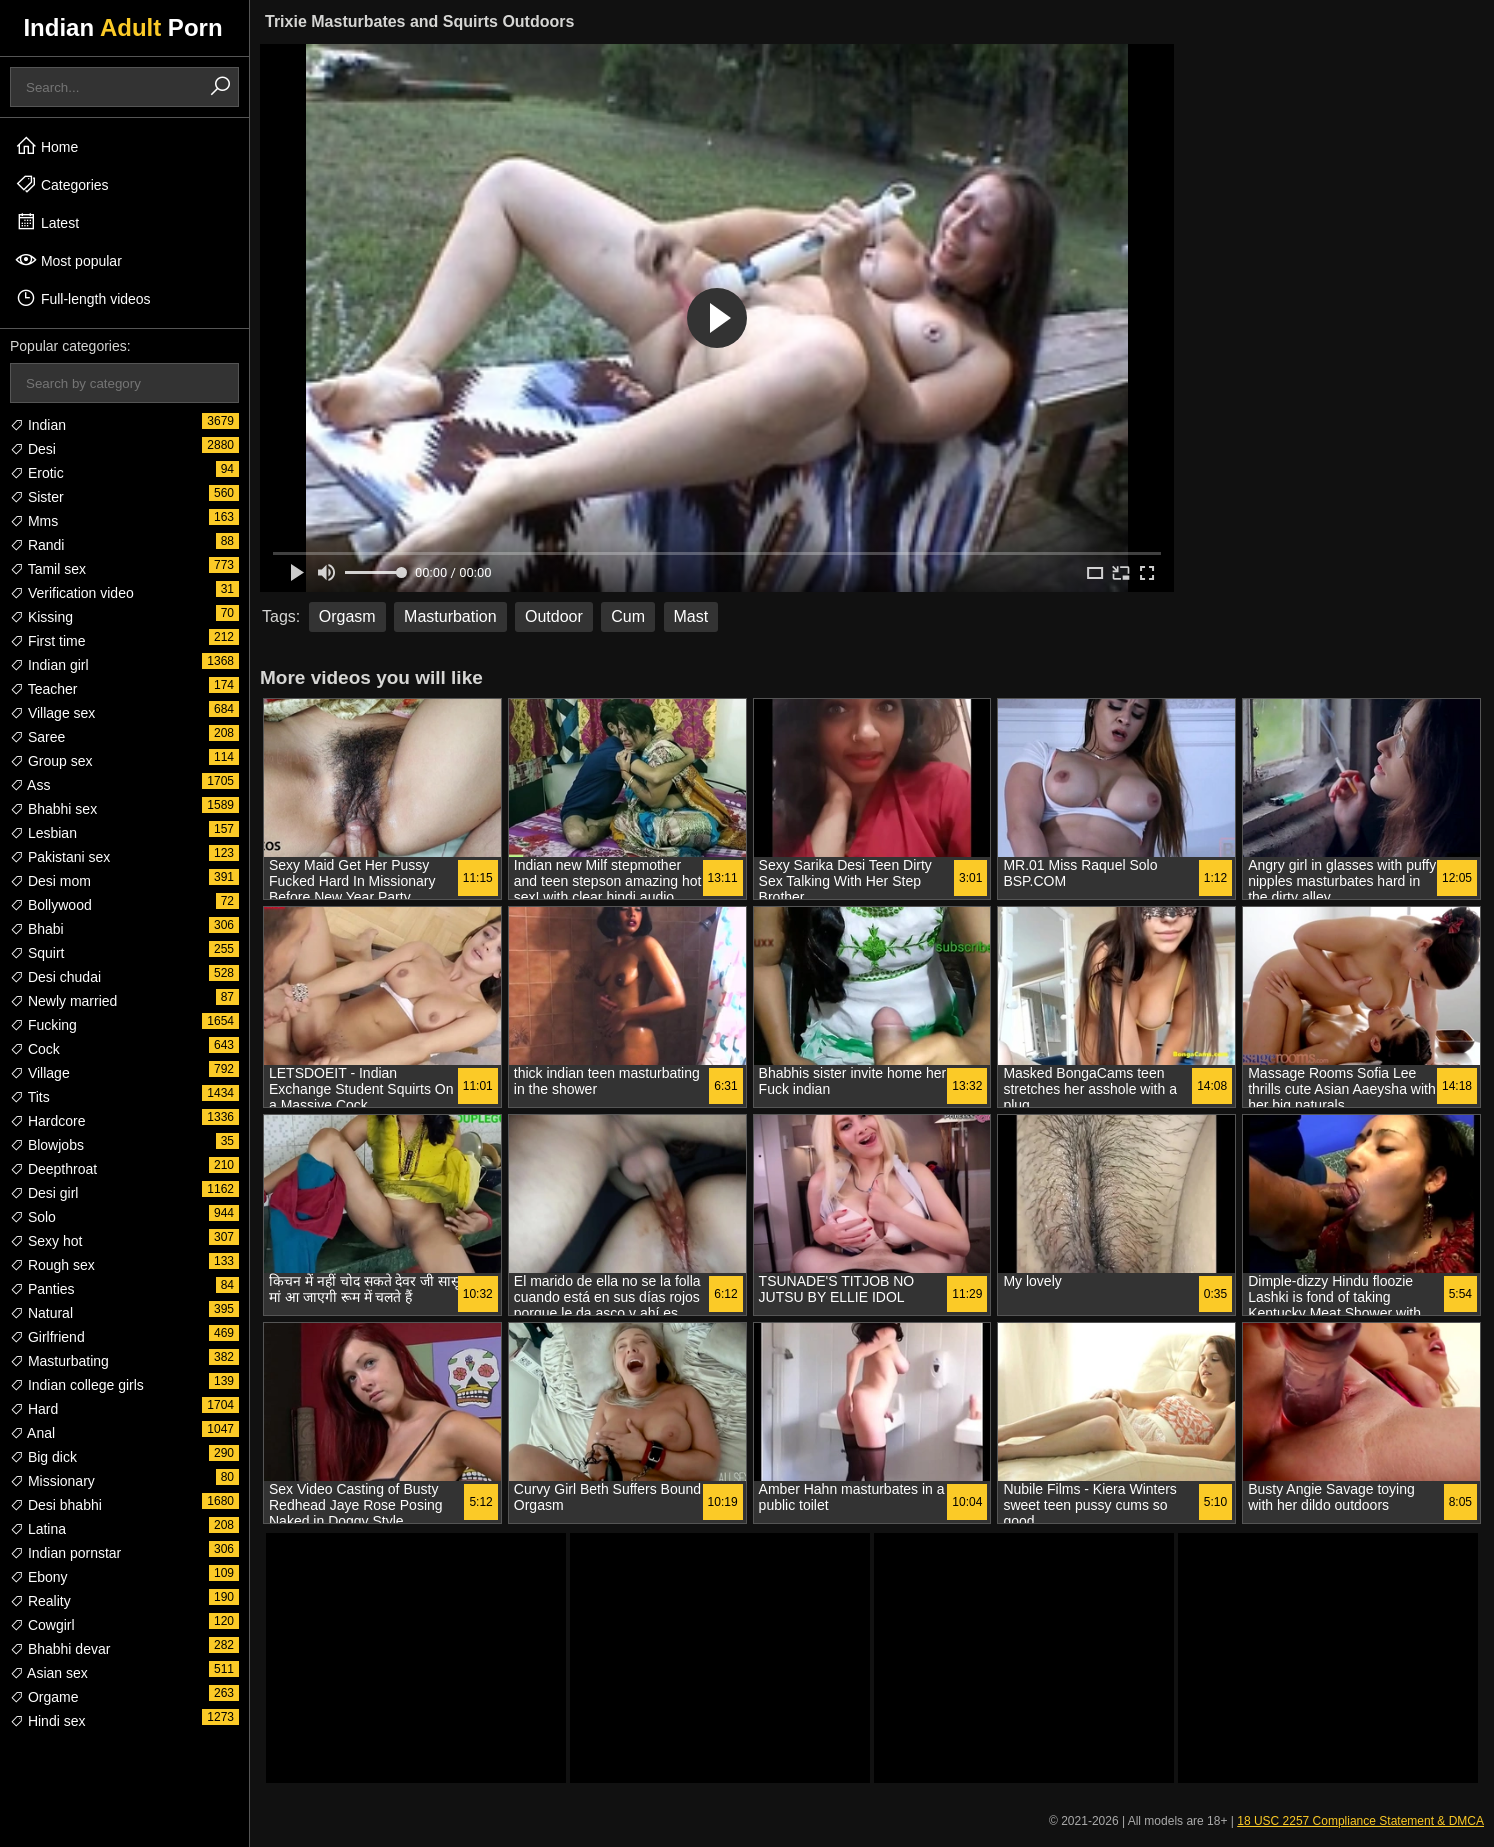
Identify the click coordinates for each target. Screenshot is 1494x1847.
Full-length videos (83, 298)
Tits (30, 1097)
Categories (62, 184)
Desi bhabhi (56, 1505)
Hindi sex (47, 1721)
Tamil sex (48, 569)
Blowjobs (47, 1145)
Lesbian (43, 833)
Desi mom (50, 881)
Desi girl (44, 1193)
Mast (691, 616)
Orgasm (347, 616)
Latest (47, 222)
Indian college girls (77, 1385)
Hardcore (47, 1121)
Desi (33, 449)
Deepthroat (53, 1169)
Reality (40, 1601)
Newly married (63, 1001)
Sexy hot (46, 1241)
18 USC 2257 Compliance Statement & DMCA (1360, 1821)
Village (40, 1073)
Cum (628, 616)
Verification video (72, 593)
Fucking (43, 1025)
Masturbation (450, 616)
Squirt (37, 953)
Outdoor (554, 616)
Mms (34, 521)
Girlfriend (47, 1337)
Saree (37, 737)
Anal (32, 1433)
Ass (30, 785)
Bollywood (51, 905)
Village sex (52, 713)
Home (46, 146)
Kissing (41, 617)
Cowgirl (42, 1625)
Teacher (43, 689)
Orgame (44, 1697)
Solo (33, 1217)
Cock (35, 1049)
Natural (41, 1313)
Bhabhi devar (60, 1649)
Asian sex (49, 1673)
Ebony (39, 1577)
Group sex (51, 761)
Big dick (43, 1457)
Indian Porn (122, 27)
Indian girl (49, 665)
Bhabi (37, 929)
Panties (42, 1289)
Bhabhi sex (53, 809)
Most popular (68, 260)
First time (47, 641)
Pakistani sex (60, 857)
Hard (34, 1409)
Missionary (52, 1481)
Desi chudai (55, 977)
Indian (38, 425)
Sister (37, 497)
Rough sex (52, 1265)
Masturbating (59, 1361)
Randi (37, 545)
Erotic (37, 473)
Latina (38, 1529)
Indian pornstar (65, 1553)
